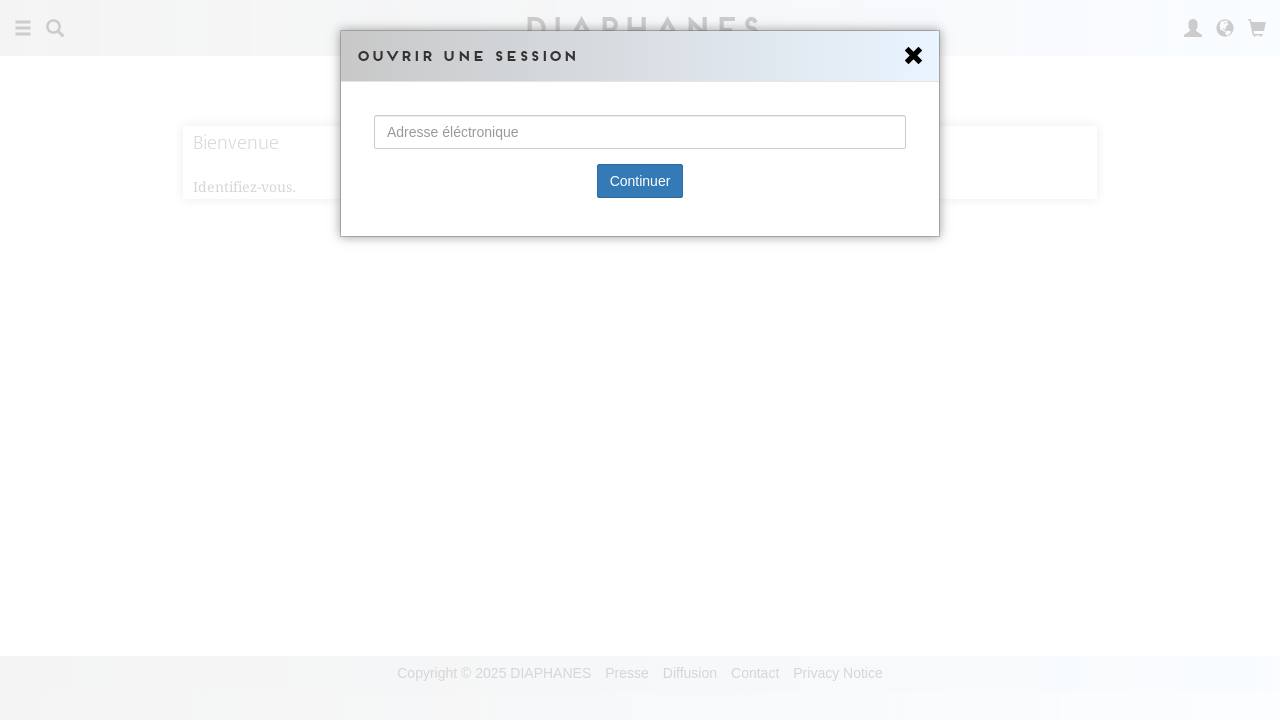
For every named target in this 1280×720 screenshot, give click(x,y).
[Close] (913, 56)
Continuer (640, 181)
